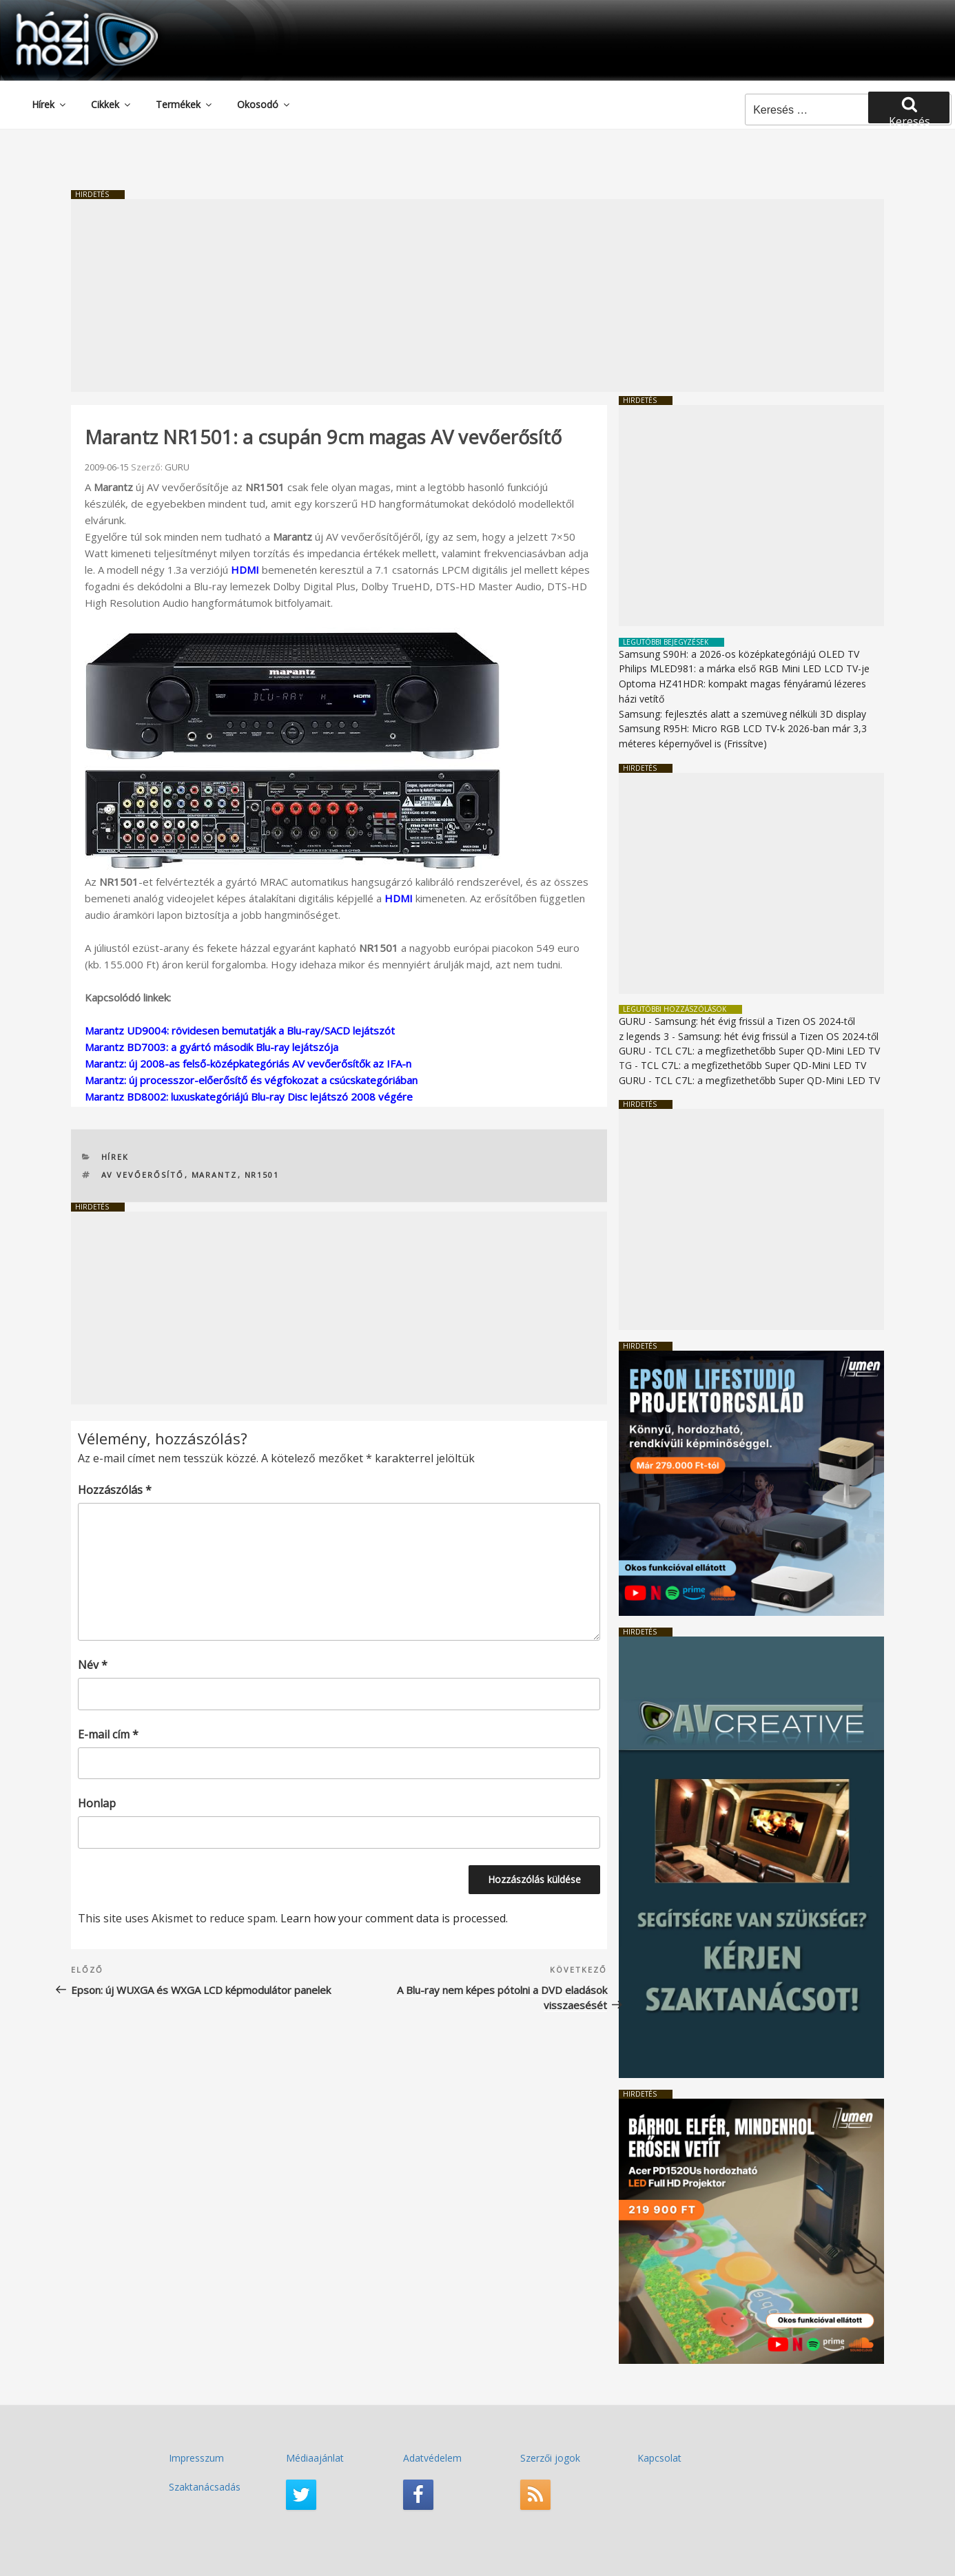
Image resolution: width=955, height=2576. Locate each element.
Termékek (185, 104)
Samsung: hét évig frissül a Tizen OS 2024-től (755, 1021)
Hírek (50, 104)
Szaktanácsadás (204, 2486)
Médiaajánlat (315, 2457)
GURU (177, 467)
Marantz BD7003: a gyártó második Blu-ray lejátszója (211, 1047)
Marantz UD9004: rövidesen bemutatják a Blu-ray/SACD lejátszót (240, 1030)
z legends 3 (644, 1036)
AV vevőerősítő (143, 1175)
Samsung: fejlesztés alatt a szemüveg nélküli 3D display (742, 713)
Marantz (215, 1175)
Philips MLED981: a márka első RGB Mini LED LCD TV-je (744, 668)
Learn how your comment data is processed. (394, 1918)
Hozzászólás (115, 1489)
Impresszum (196, 2457)
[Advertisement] (477, 295)
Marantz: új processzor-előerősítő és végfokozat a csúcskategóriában (251, 1080)
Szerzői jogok (550, 2457)
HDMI (245, 570)
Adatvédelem (432, 2457)
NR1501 (262, 1175)
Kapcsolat (659, 2457)
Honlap (97, 1803)
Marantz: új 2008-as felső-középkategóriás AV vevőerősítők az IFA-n (248, 1063)
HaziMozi (67, 16)
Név (92, 1664)
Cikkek (111, 104)
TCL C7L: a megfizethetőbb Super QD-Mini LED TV (767, 1050)
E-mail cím (108, 1734)
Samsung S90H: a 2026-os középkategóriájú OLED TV (739, 654)
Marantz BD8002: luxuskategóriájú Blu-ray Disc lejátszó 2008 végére (249, 1096)
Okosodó (264, 104)
